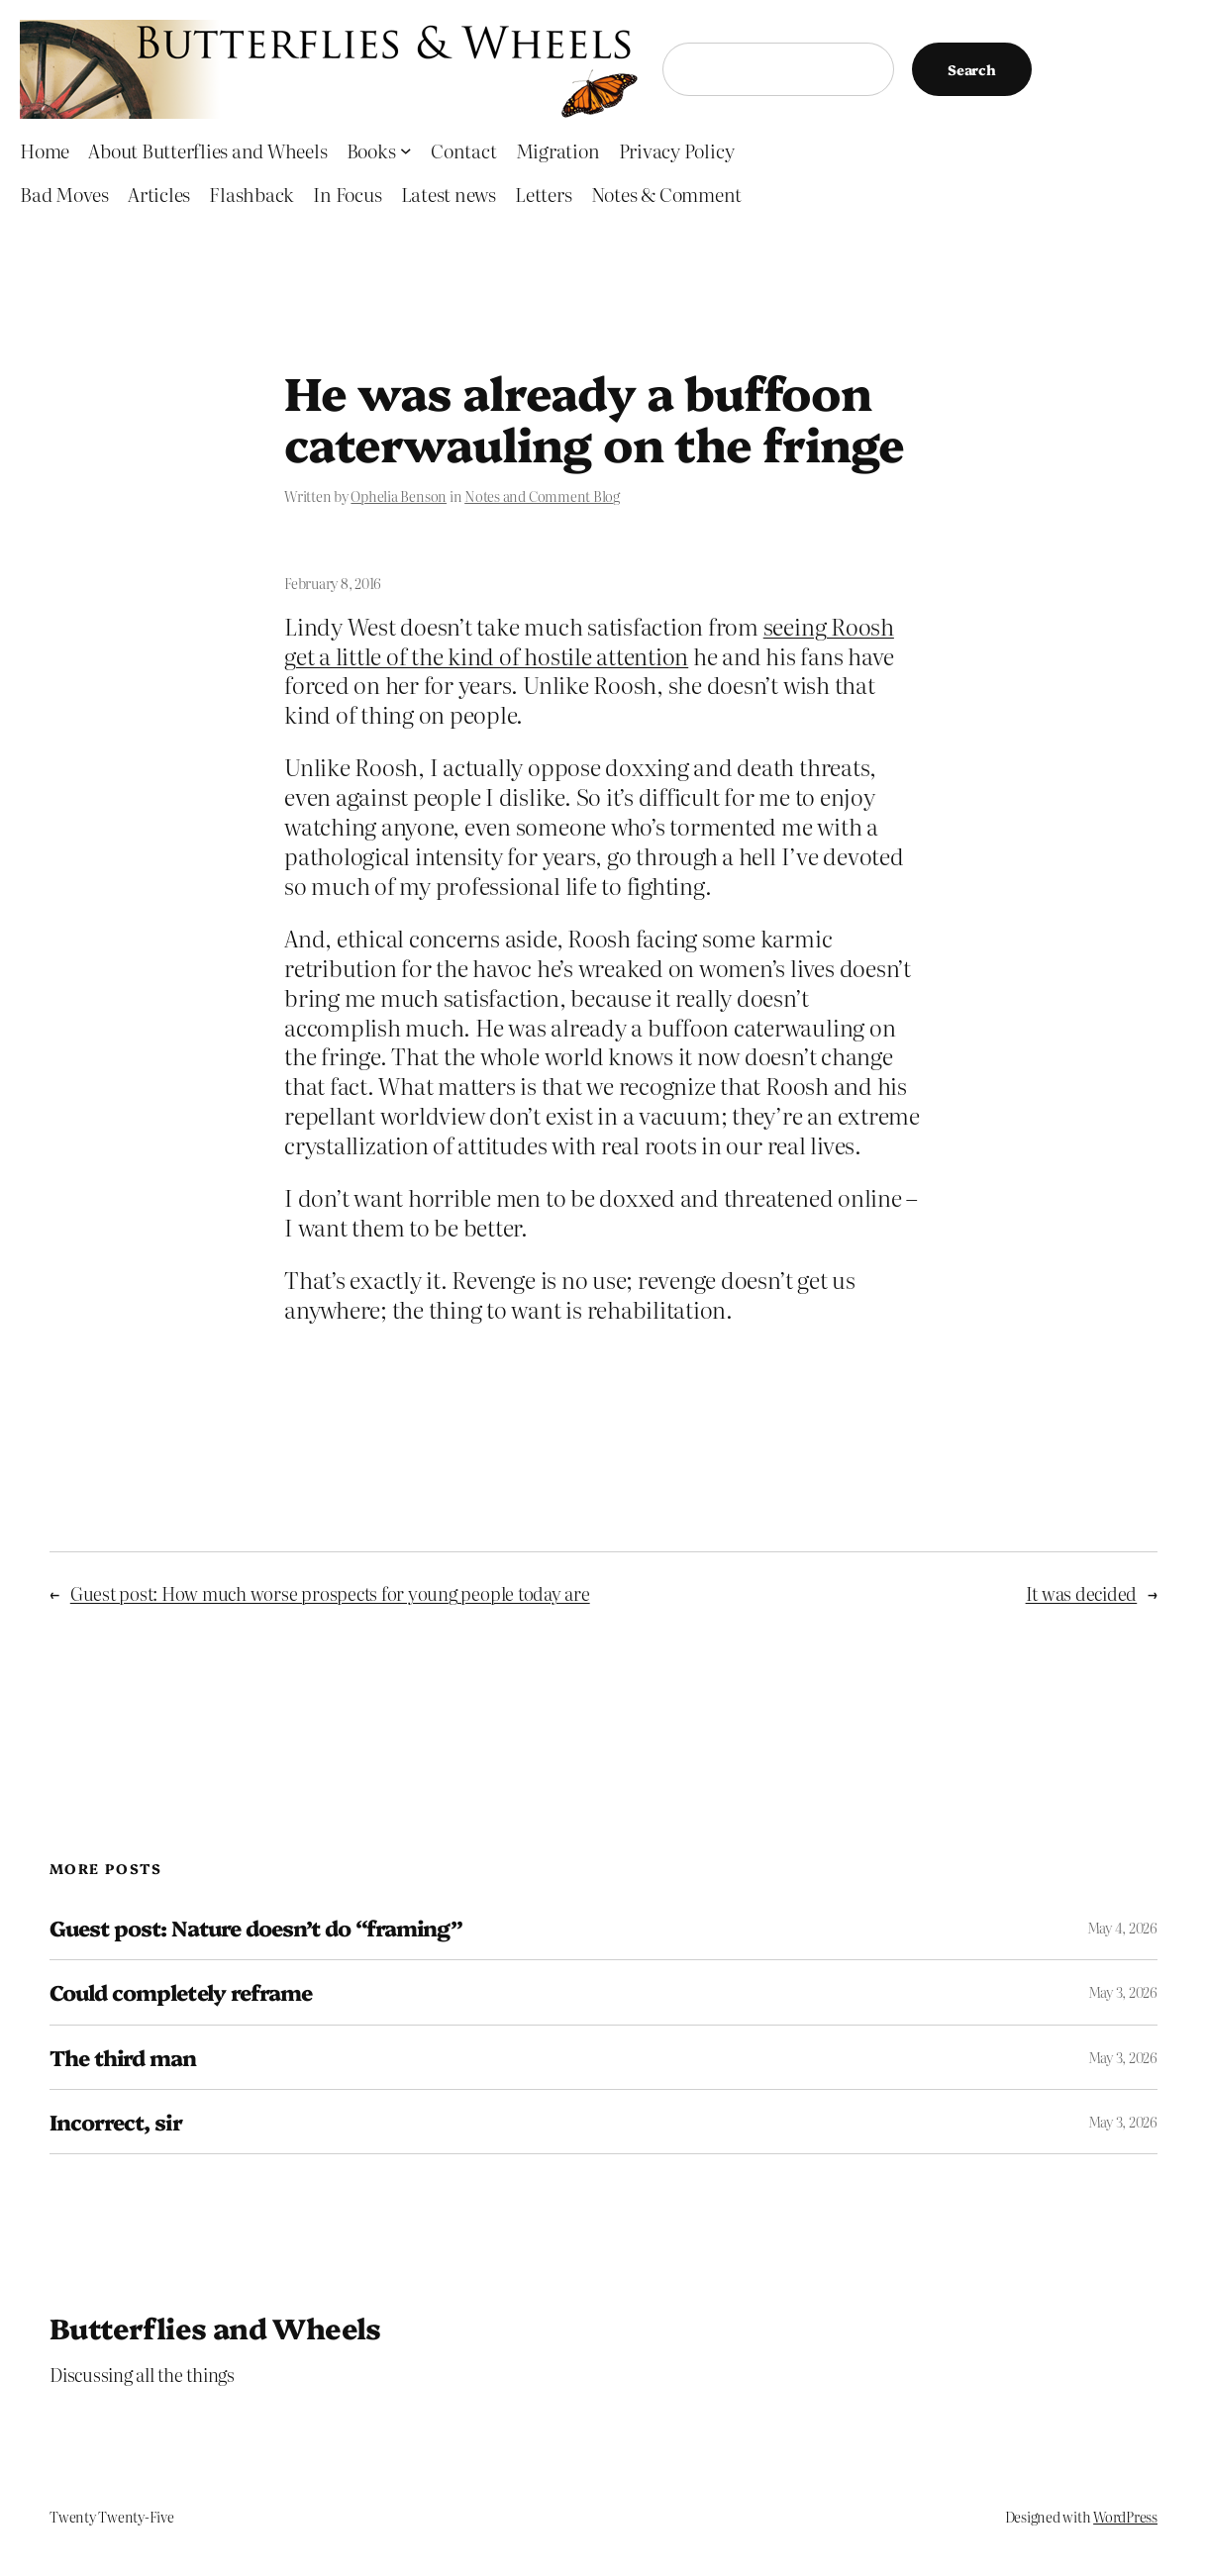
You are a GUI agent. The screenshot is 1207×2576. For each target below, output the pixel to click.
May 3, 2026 (1122, 1992)
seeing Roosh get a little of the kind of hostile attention (589, 640)
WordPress (1125, 2516)
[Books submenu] (406, 150)
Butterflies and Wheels (215, 2327)
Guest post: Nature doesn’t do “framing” (256, 1927)
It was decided (1082, 1593)
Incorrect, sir (116, 2121)
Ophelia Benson (399, 496)
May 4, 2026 (1122, 1927)
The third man (123, 2057)
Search (972, 69)
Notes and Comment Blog (542, 496)
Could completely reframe (181, 1992)
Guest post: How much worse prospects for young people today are (330, 1593)
